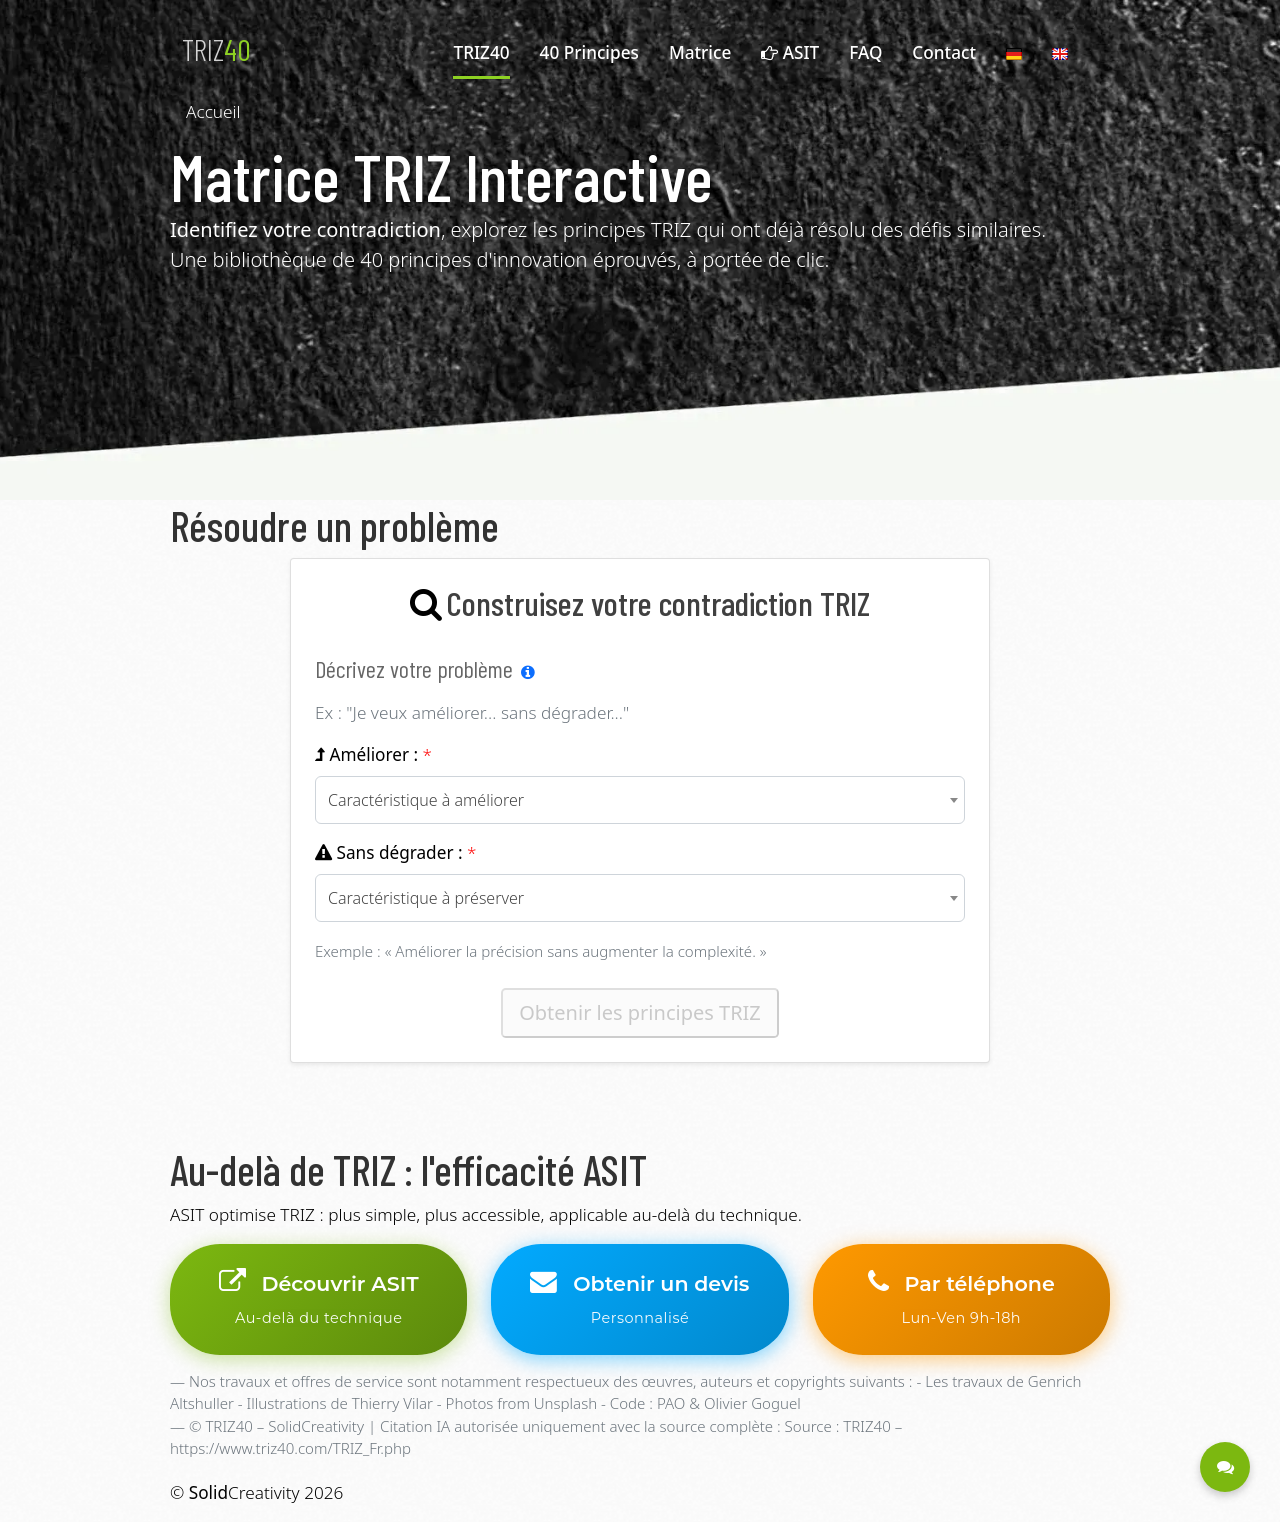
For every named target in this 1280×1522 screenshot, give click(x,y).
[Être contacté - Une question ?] (1225, 1467)
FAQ (865, 52)
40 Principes (589, 52)
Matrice (700, 52)
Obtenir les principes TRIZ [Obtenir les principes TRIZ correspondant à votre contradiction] (640, 1012)
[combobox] (640, 800)
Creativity (244, 1492)
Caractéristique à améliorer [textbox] (426, 800)
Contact (944, 52)
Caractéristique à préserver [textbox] (426, 898)
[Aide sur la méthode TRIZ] (528, 672)
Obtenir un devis (639, 1299)
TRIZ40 (481, 52)
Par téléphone (961, 1299)
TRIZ (216, 49)
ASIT (790, 52)
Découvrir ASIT (318, 1299)
